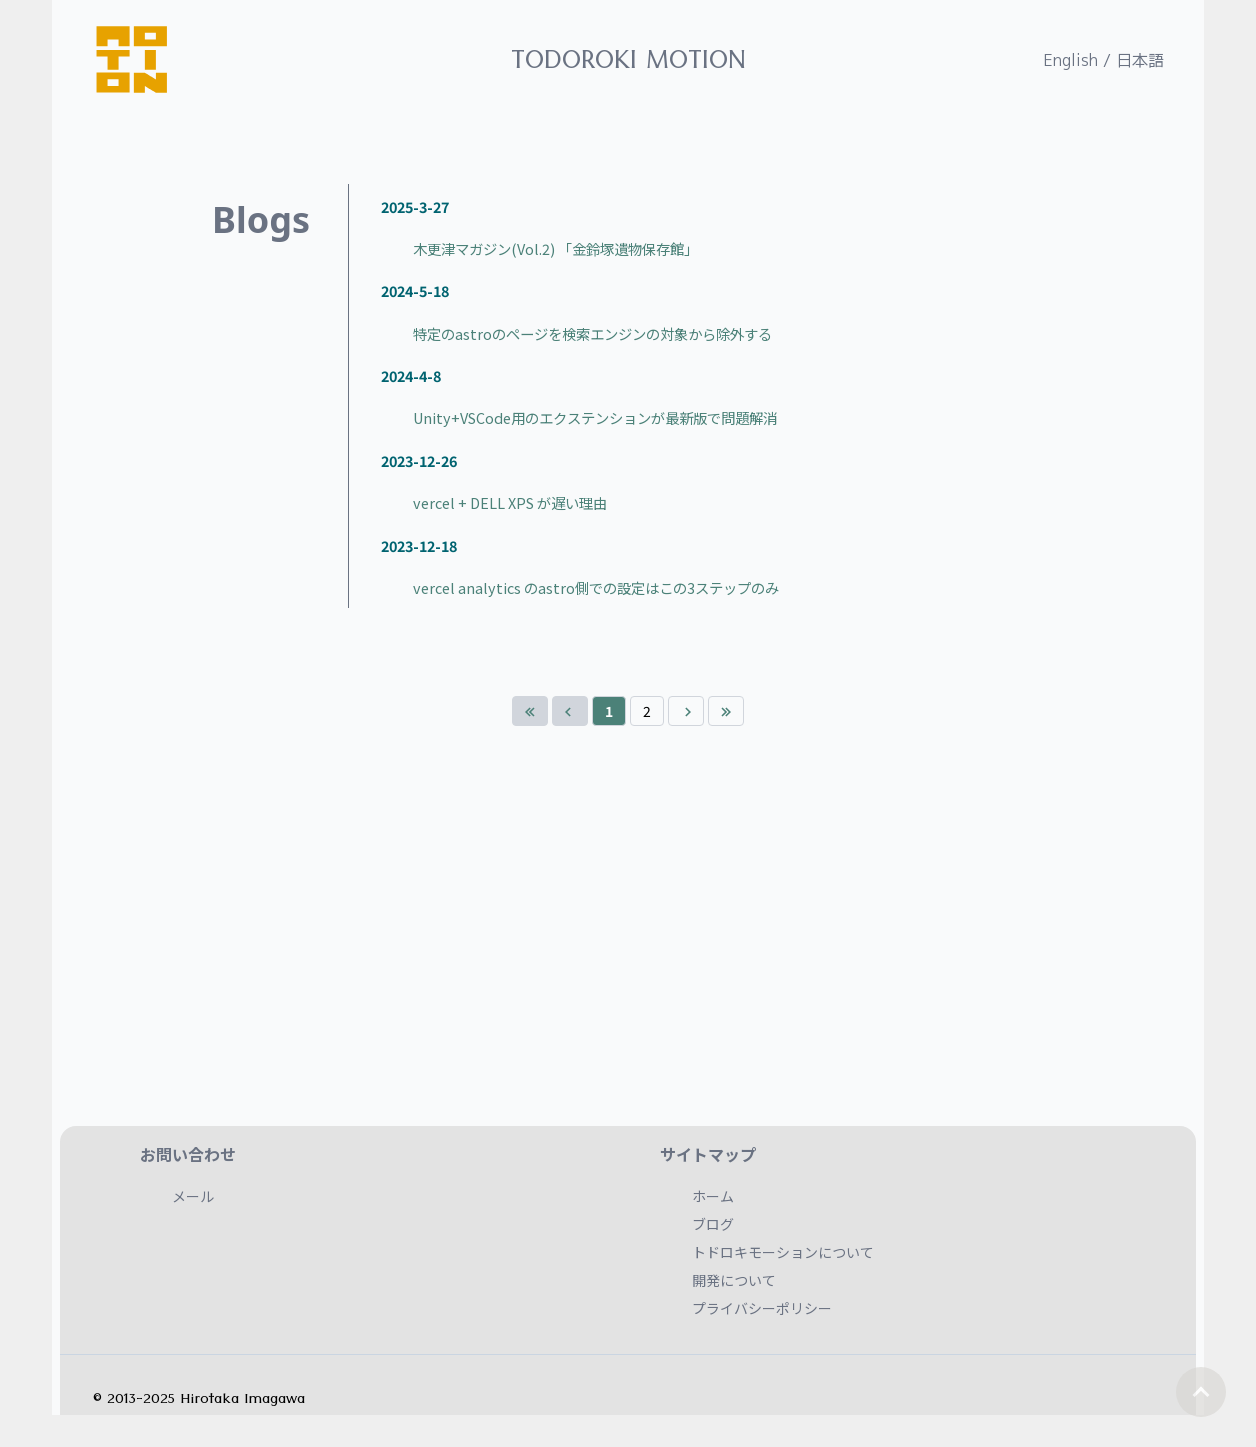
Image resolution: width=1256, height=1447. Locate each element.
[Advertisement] (628, 954)
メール (193, 1196)
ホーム (713, 1196)
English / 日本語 (1103, 60)
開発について (734, 1280)
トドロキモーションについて (783, 1252)
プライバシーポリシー (762, 1308)
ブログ (713, 1224)
